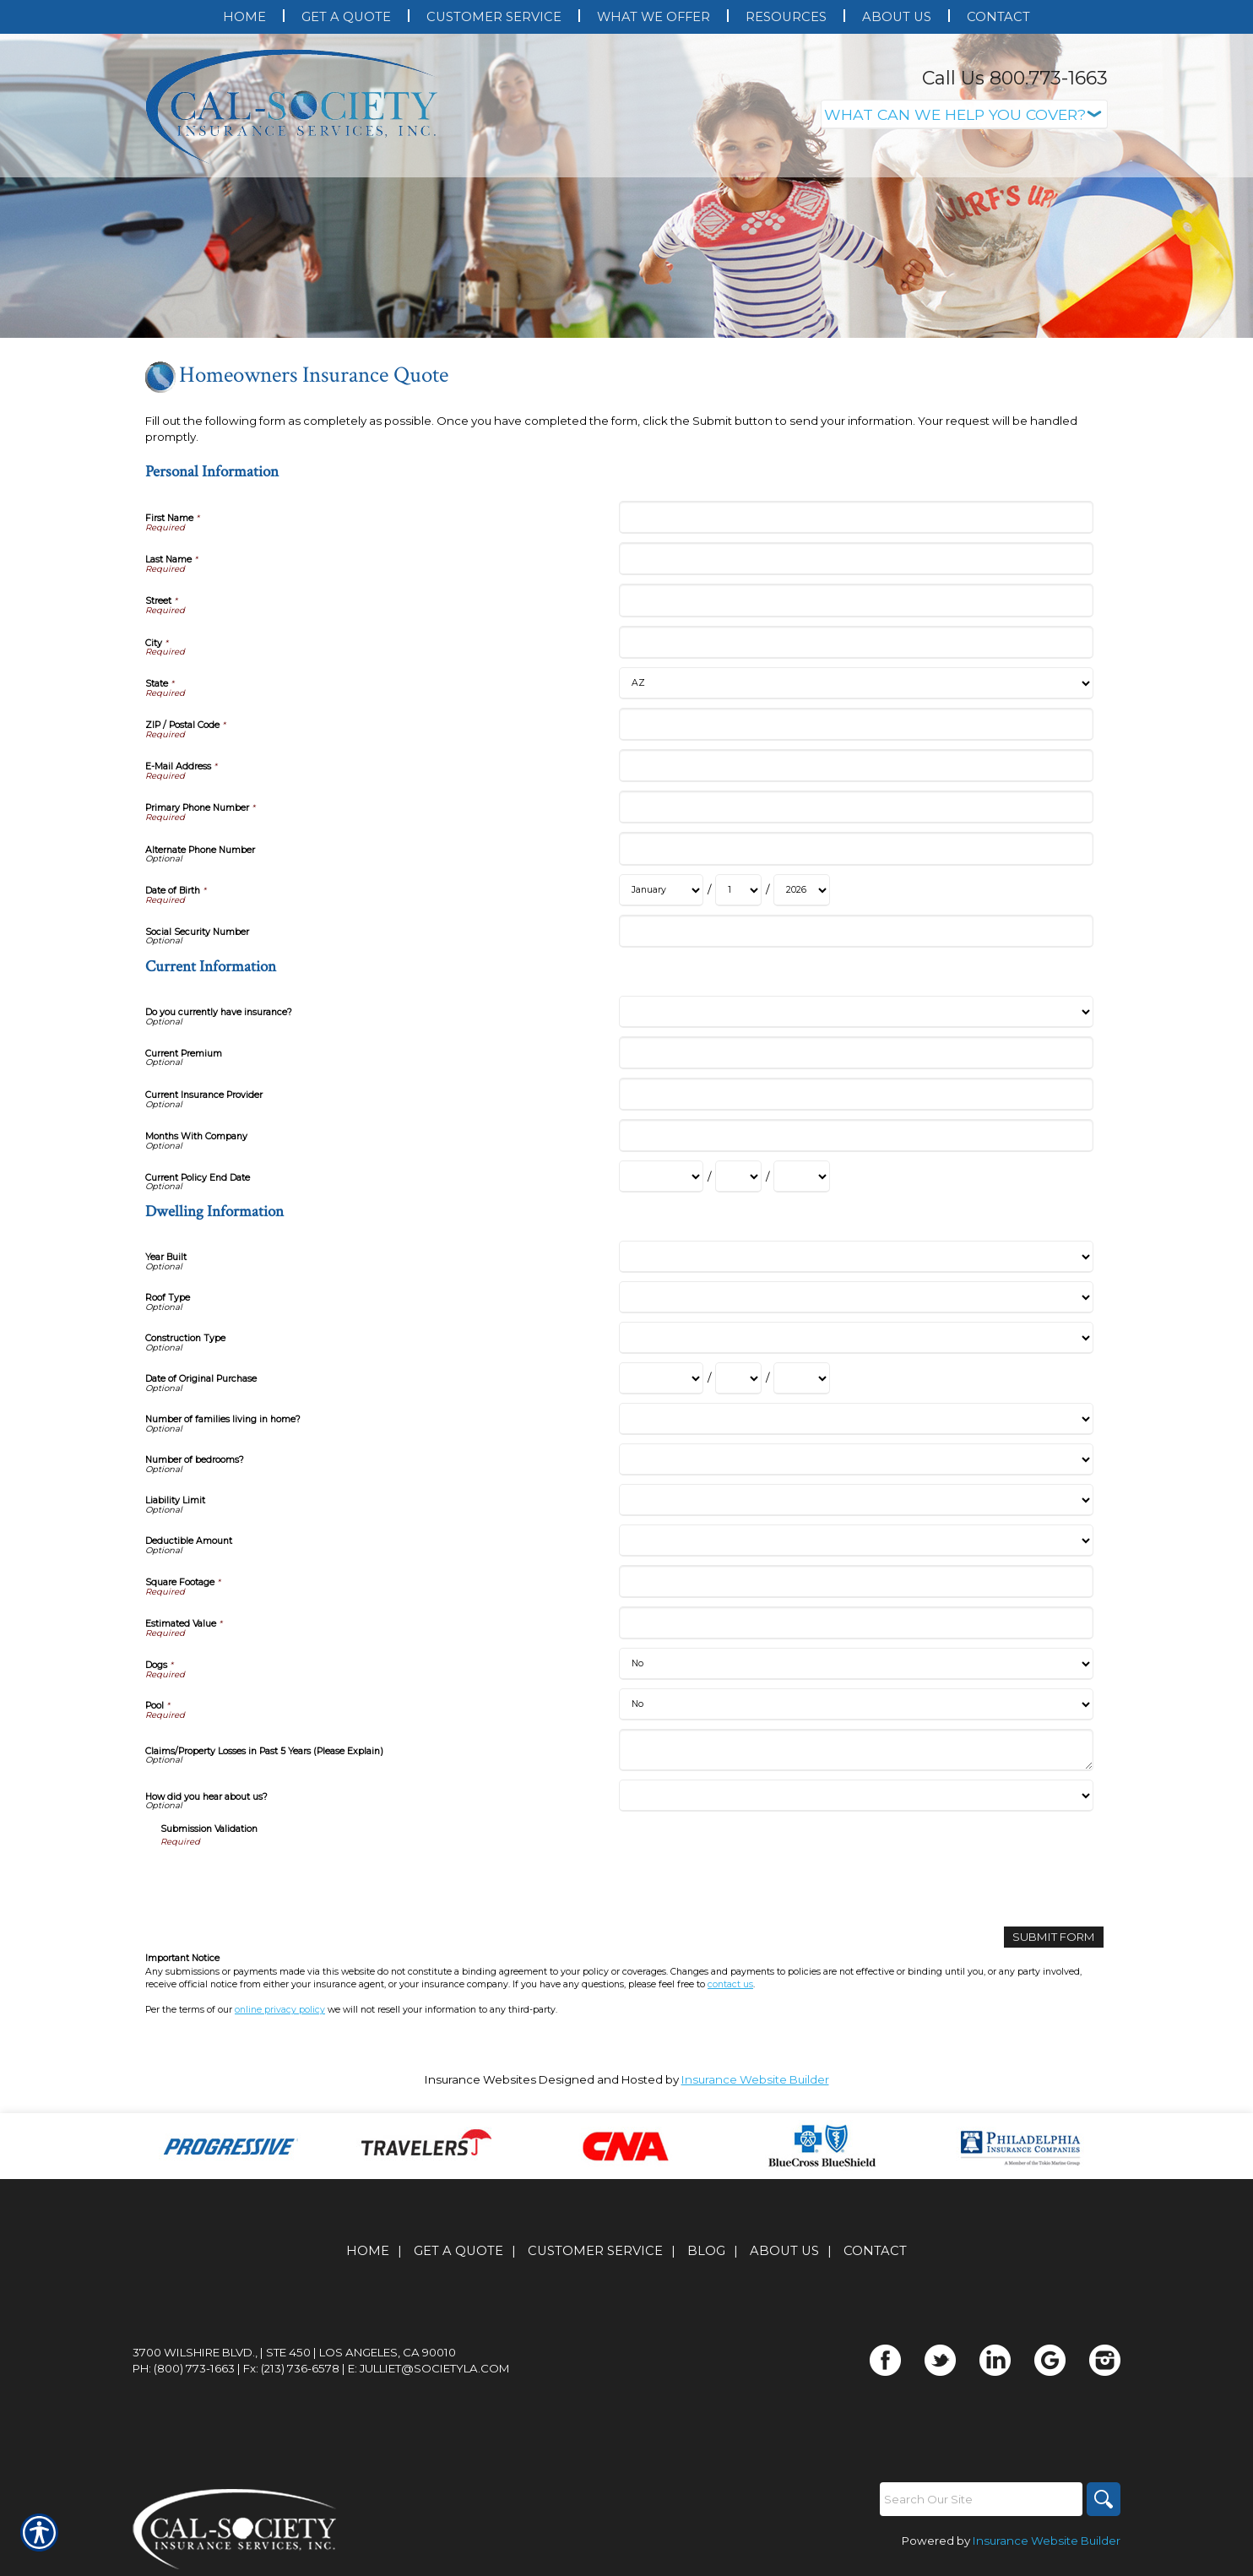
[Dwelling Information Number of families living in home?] (856, 1419)
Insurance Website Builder (755, 2079)
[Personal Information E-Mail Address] (856, 765)
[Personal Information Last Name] (856, 558)
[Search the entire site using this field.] (981, 2499)
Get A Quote (458, 2250)
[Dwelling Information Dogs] (856, 1664)
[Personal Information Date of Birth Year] (801, 890)
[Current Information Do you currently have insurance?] (856, 1012)
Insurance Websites (480, 2079)
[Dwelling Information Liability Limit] (856, 1500)
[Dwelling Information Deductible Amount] (856, 1540)
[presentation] (288, 1881)
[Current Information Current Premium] (856, 1052)
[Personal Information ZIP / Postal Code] (856, 724)
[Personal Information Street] (856, 600)
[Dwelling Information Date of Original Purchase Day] (738, 1378)
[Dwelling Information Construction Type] (856, 1338)
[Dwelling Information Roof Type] (856, 1297)
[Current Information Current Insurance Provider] (856, 1094)
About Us (784, 2250)
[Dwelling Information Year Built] (856, 1257)
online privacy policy (280, 2009)
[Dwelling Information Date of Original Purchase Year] (801, 1378)
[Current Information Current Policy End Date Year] (801, 1176)
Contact (875, 2250)
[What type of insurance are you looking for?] (964, 114)
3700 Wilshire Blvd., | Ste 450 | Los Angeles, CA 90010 (294, 2352)
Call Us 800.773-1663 (1015, 78)
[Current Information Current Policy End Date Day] (738, 1176)
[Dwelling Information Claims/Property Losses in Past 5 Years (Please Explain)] (856, 1750)
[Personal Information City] (856, 642)
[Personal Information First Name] (856, 517)
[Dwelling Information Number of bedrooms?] (856, 1459)
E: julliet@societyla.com (429, 2368)
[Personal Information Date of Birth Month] (661, 890)
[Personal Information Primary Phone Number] (856, 807)
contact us (730, 1984)
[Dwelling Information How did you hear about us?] (856, 1796)
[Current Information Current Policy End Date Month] (661, 1176)
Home (367, 2250)
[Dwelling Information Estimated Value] (856, 1622)
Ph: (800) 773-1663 (184, 2368)
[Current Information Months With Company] (856, 1135)
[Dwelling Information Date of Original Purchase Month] (661, 1378)
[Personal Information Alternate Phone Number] (856, 848)
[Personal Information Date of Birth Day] (738, 890)
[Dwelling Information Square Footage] (856, 1581)
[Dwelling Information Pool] (856, 1704)
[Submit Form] (1054, 1937)
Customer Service (595, 2250)
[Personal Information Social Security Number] (856, 931)
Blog (706, 2250)
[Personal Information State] (856, 683)
